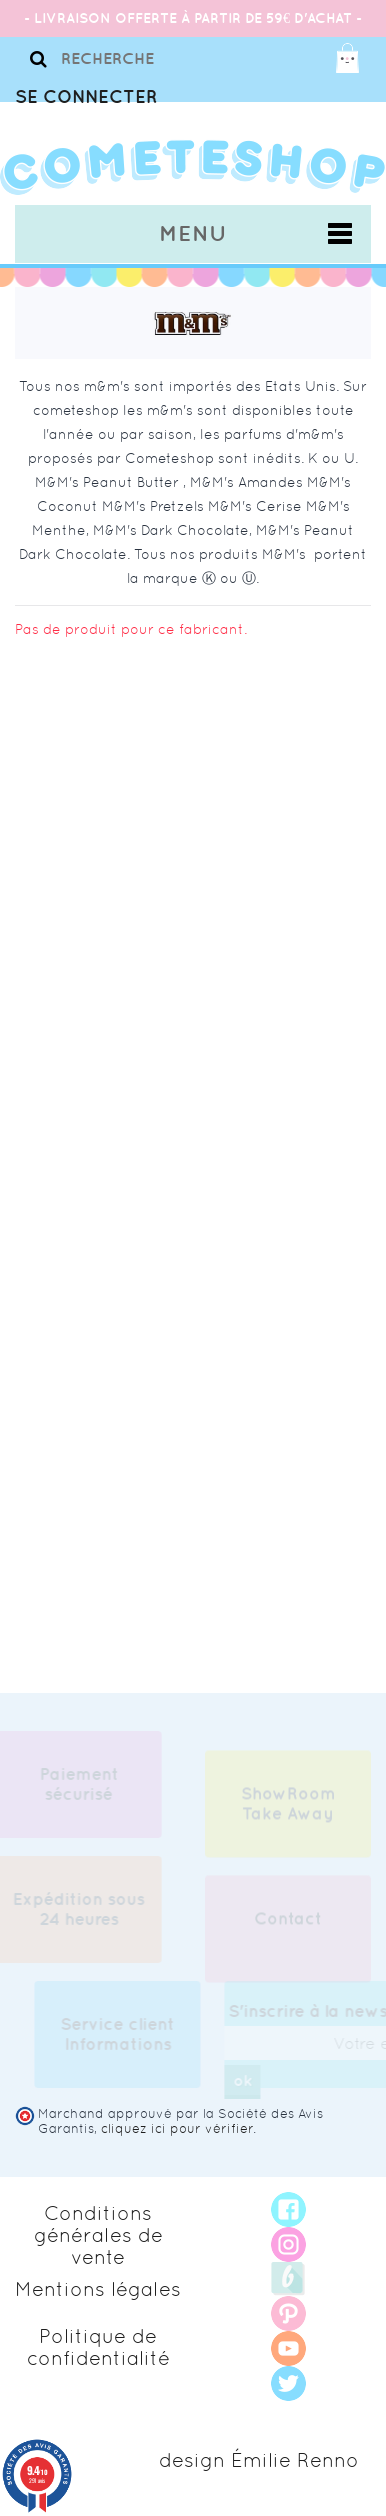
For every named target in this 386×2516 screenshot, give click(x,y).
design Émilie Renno (259, 2460)
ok (245, 2080)
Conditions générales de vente (98, 2235)
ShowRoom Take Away (288, 1807)
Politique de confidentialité (98, 2347)
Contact (288, 1922)
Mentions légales (98, 2289)
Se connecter (86, 96)
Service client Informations (121, 2034)
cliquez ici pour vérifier (177, 2128)
